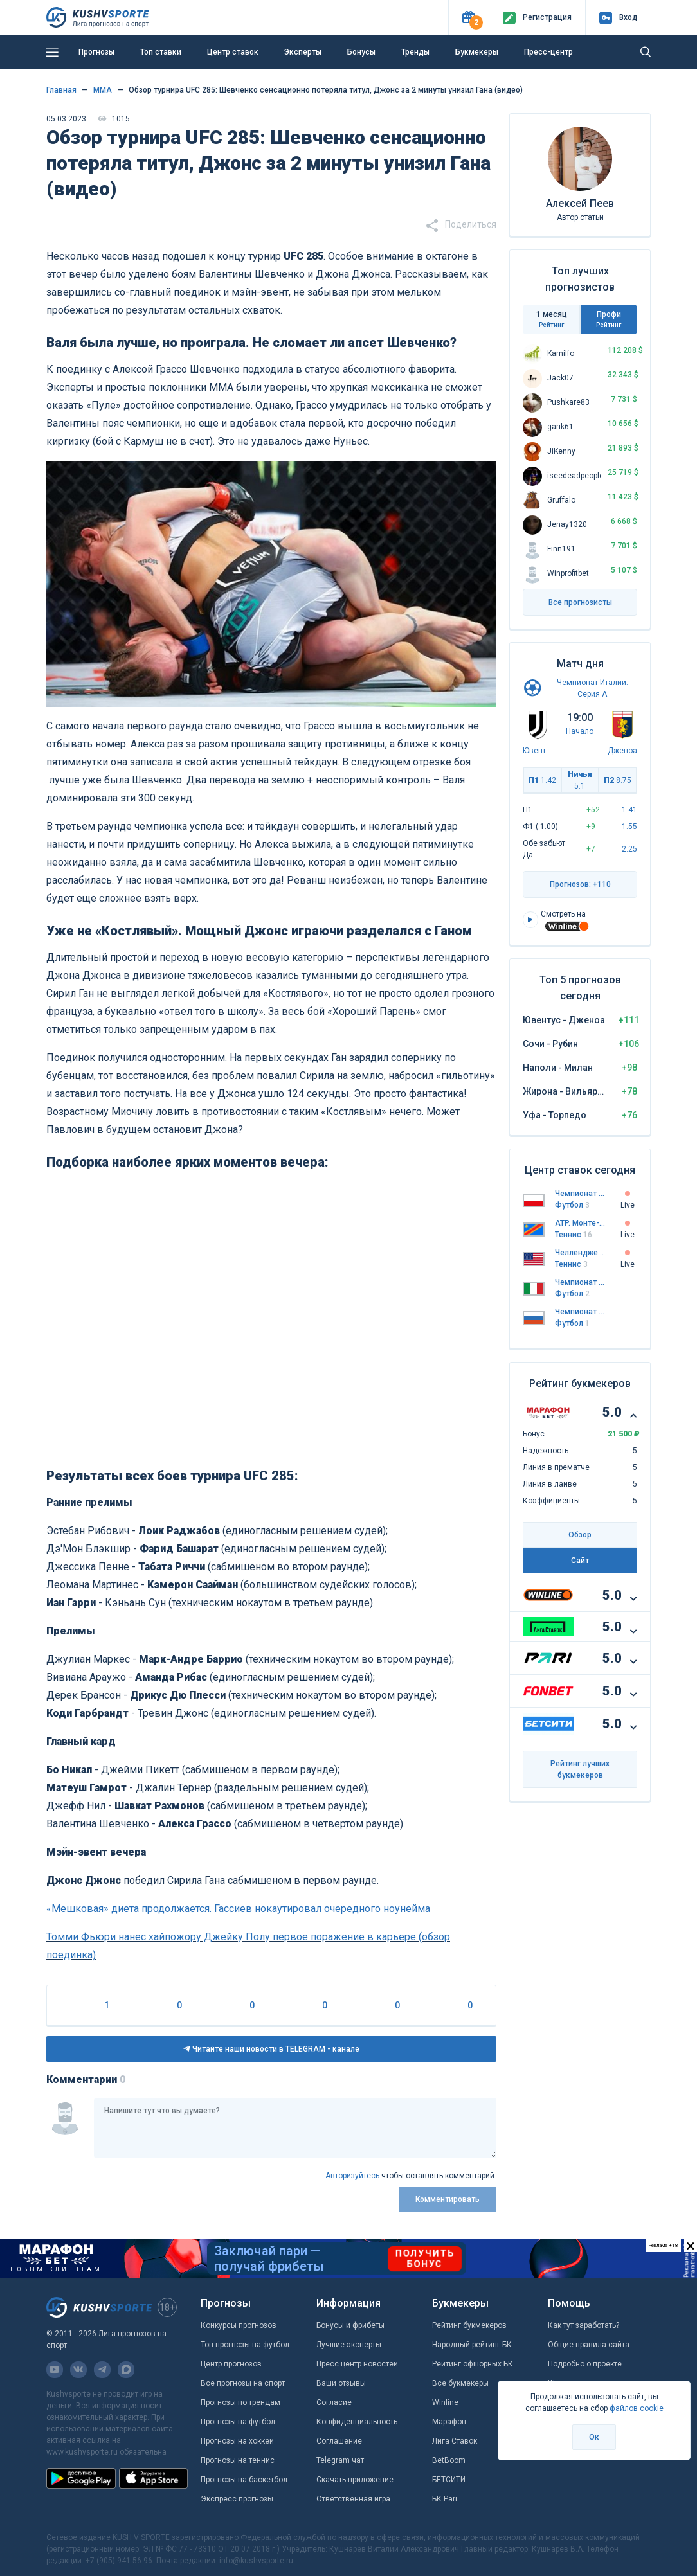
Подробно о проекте (585, 2363)
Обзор (580, 1534)
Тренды (415, 52)
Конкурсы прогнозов (238, 2325)
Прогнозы (96, 52)
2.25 (629, 849)
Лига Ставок (454, 2441)
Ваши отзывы (341, 2383)
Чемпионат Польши (580, 1193)
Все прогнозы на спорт (243, 2383)
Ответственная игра (353, 2498)
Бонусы (361, 52)
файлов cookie (637, 2408)
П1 (542, 780)
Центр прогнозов (231, 2363)
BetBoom (449, 2460)
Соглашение (339, 2441)
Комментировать (447, 2199)
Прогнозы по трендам (240, 2402)
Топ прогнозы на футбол (245, 2344)
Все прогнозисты (580, 602)
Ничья (580, 780)
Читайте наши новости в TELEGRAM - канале (271, 2048)
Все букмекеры (460, 2383)
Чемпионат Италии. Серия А (580, 1282)
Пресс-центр (548, 52)
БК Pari (444, 2498)
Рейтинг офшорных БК (472, 2363)
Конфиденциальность (356, 2421)
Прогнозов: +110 (580, 884)
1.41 (629, 809)
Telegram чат (340, 2460)
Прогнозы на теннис (238, 2460)
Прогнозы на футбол (238, 2421)
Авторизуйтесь (352, 2175)
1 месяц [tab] (551, 319)
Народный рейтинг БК (472, 2344)
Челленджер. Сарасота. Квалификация (580, 1252)
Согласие (334, 2402)
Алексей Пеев (580, 203)
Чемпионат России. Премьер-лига (580, 1311)
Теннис (573, 1234)
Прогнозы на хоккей (237, 2441)
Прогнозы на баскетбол (244, 2479)
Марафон (449, 2421)
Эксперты (302, 52)
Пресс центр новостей (357, 2363)
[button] (468, 17)
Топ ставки (160, 52)
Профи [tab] (609, 319)
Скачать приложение (355, 2479)
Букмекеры (476, 52)
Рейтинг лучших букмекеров (580, 1769)
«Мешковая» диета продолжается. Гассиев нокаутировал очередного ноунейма (238, 1908)
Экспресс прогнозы (237, 2498)
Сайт (580, 1560)
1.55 (629, 826)
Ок (594, 2437)
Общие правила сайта (588, 2344)
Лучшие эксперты (348, 2344)
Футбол (572, 1205)
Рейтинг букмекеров (469, 2325)
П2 (617, 780)
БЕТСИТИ (449, 2479)
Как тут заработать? (583, 2325)
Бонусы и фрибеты (350, 2325)
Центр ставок (232, 52)
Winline (445, 2402)
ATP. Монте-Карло (580, 1223)
